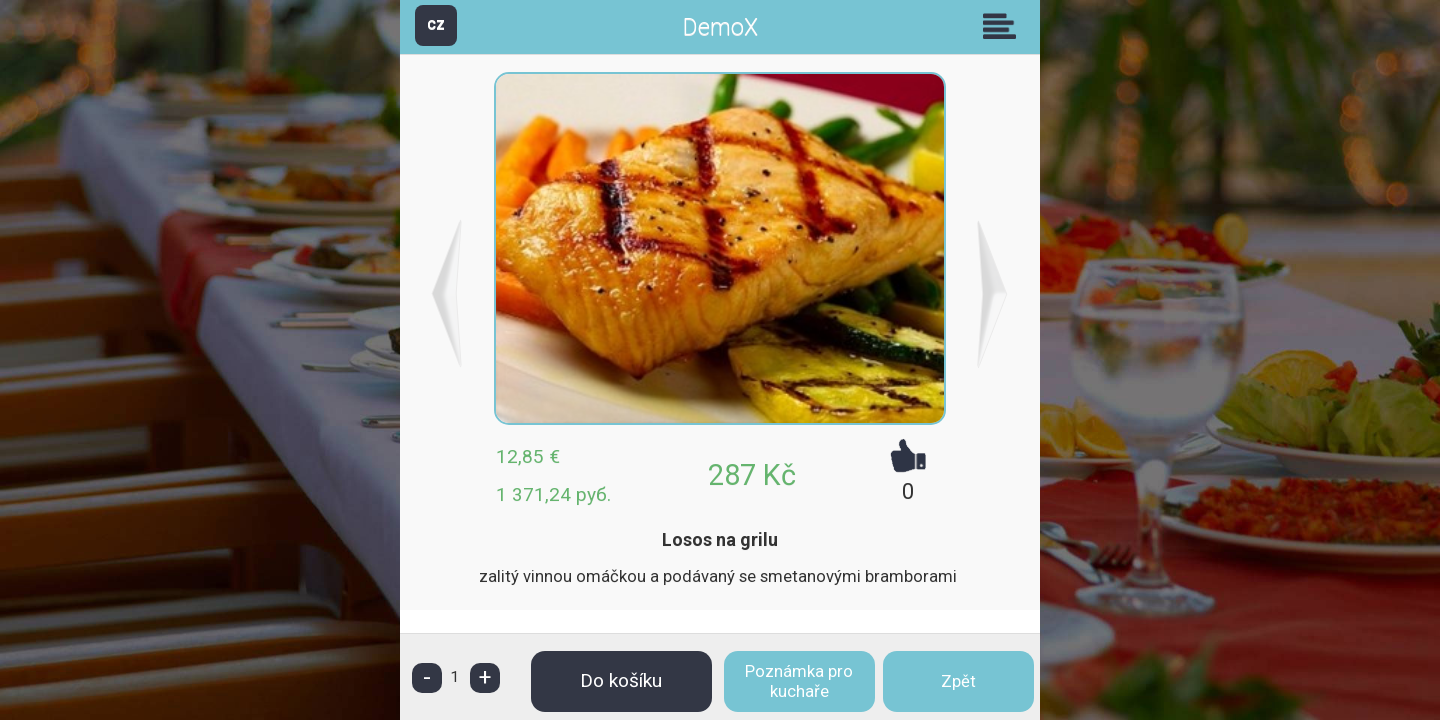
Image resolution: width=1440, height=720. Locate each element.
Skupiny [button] (1004, 26)
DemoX (720, 27)
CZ (436, 24)
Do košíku (621, 680)
